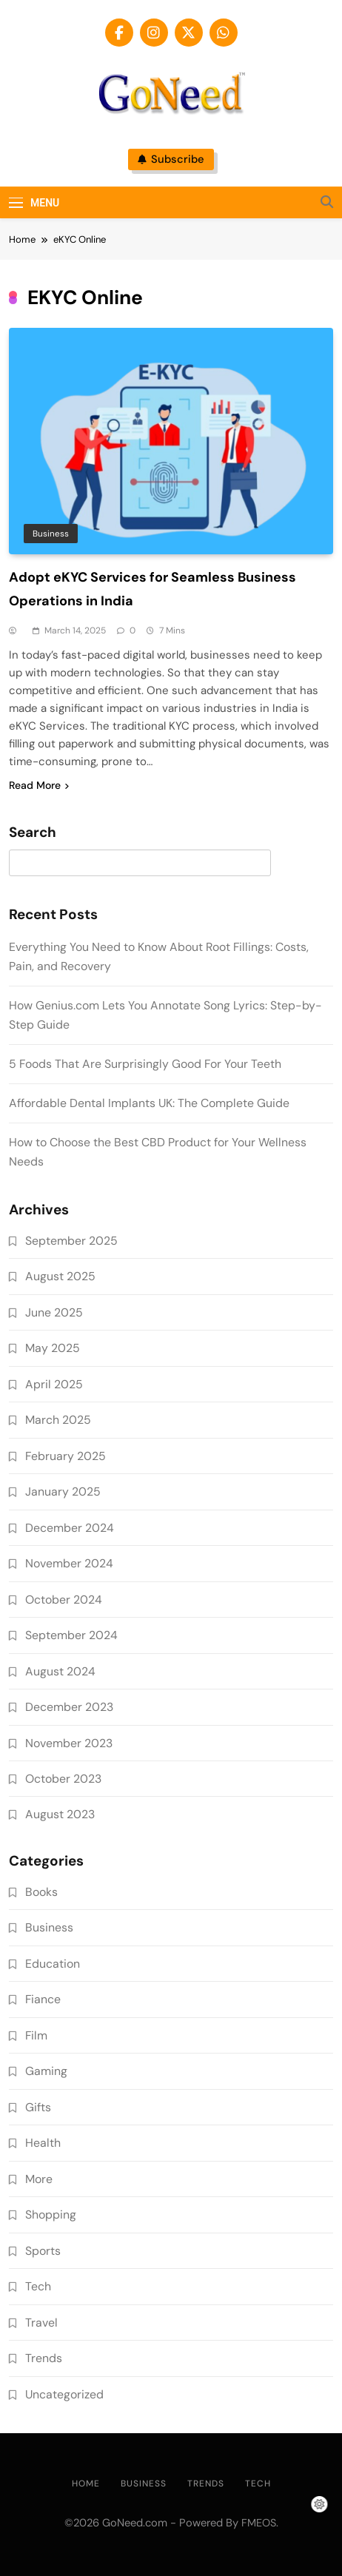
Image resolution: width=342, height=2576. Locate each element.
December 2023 (69, 1707)
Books (41, 1892)
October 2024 (63, 1599)
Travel (41, 2322)
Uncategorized (64, 2394)
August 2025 (60, 1276)
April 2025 (54, 1384)
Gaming (46, 2071)
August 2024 (60, 1671)
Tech (38, 2286)
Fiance (43, 1999)
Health (43, 2142)
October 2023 (63, 1778)
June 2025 (54, 1312)
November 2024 (69, 1563)
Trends (43, 2358)
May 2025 (52, 1348)
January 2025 (63, 1491)
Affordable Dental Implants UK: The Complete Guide (149, 1103)
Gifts (38, 2107)
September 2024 (71, 1635)
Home (86, 2483)
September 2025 (71, 1240)
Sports (43, 2251)
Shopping (50, 2214)
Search (32, 832)
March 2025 (58, 1419)
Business (51, 533)
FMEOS (258, 2522)
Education (52, 1963)
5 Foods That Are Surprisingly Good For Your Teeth (145, 1064)
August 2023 (60, 1814)
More (39, 2179)
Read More (39, 785)
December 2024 (69, 1528)
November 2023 (69, 1743)
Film (36, 2035)
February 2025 (65, 1456)
